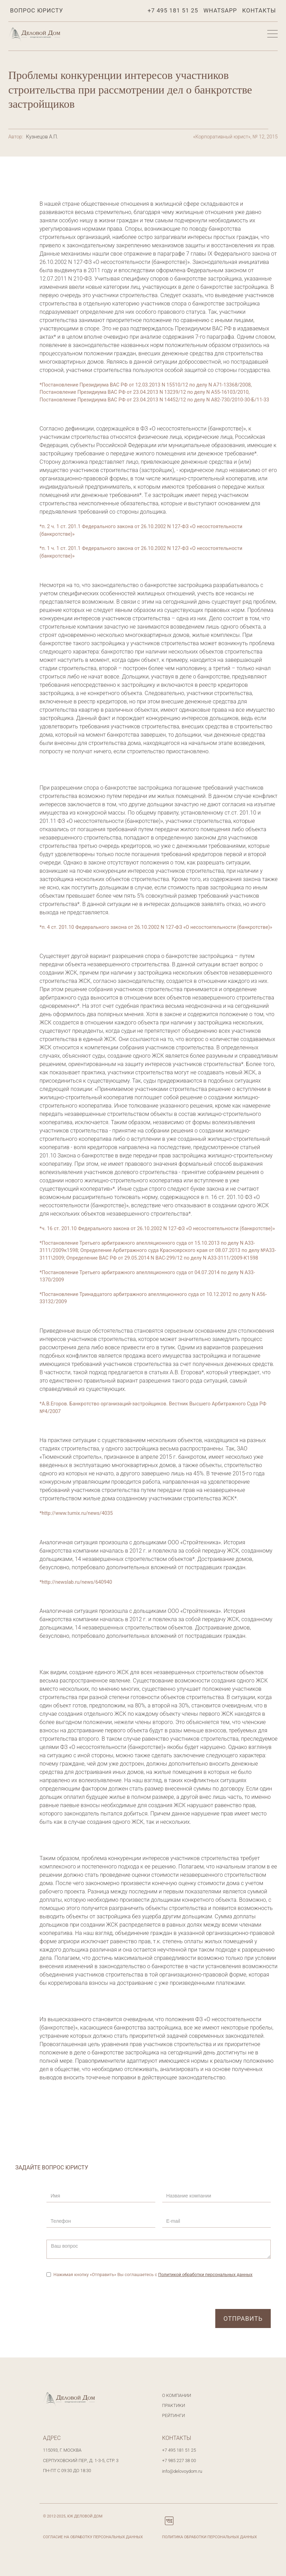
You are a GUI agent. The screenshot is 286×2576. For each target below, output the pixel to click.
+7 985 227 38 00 (179, 2460)
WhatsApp (220, 10)
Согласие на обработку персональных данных (93, 2537)
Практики (173, 2405)
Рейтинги (173, 2415)
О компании (176, 2395)
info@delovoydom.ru (182, 2471)
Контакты (259, 10)
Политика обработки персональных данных (209, 2537)
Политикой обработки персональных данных (205, 2274)
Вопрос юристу (36, 10)
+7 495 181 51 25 (173, 10)
